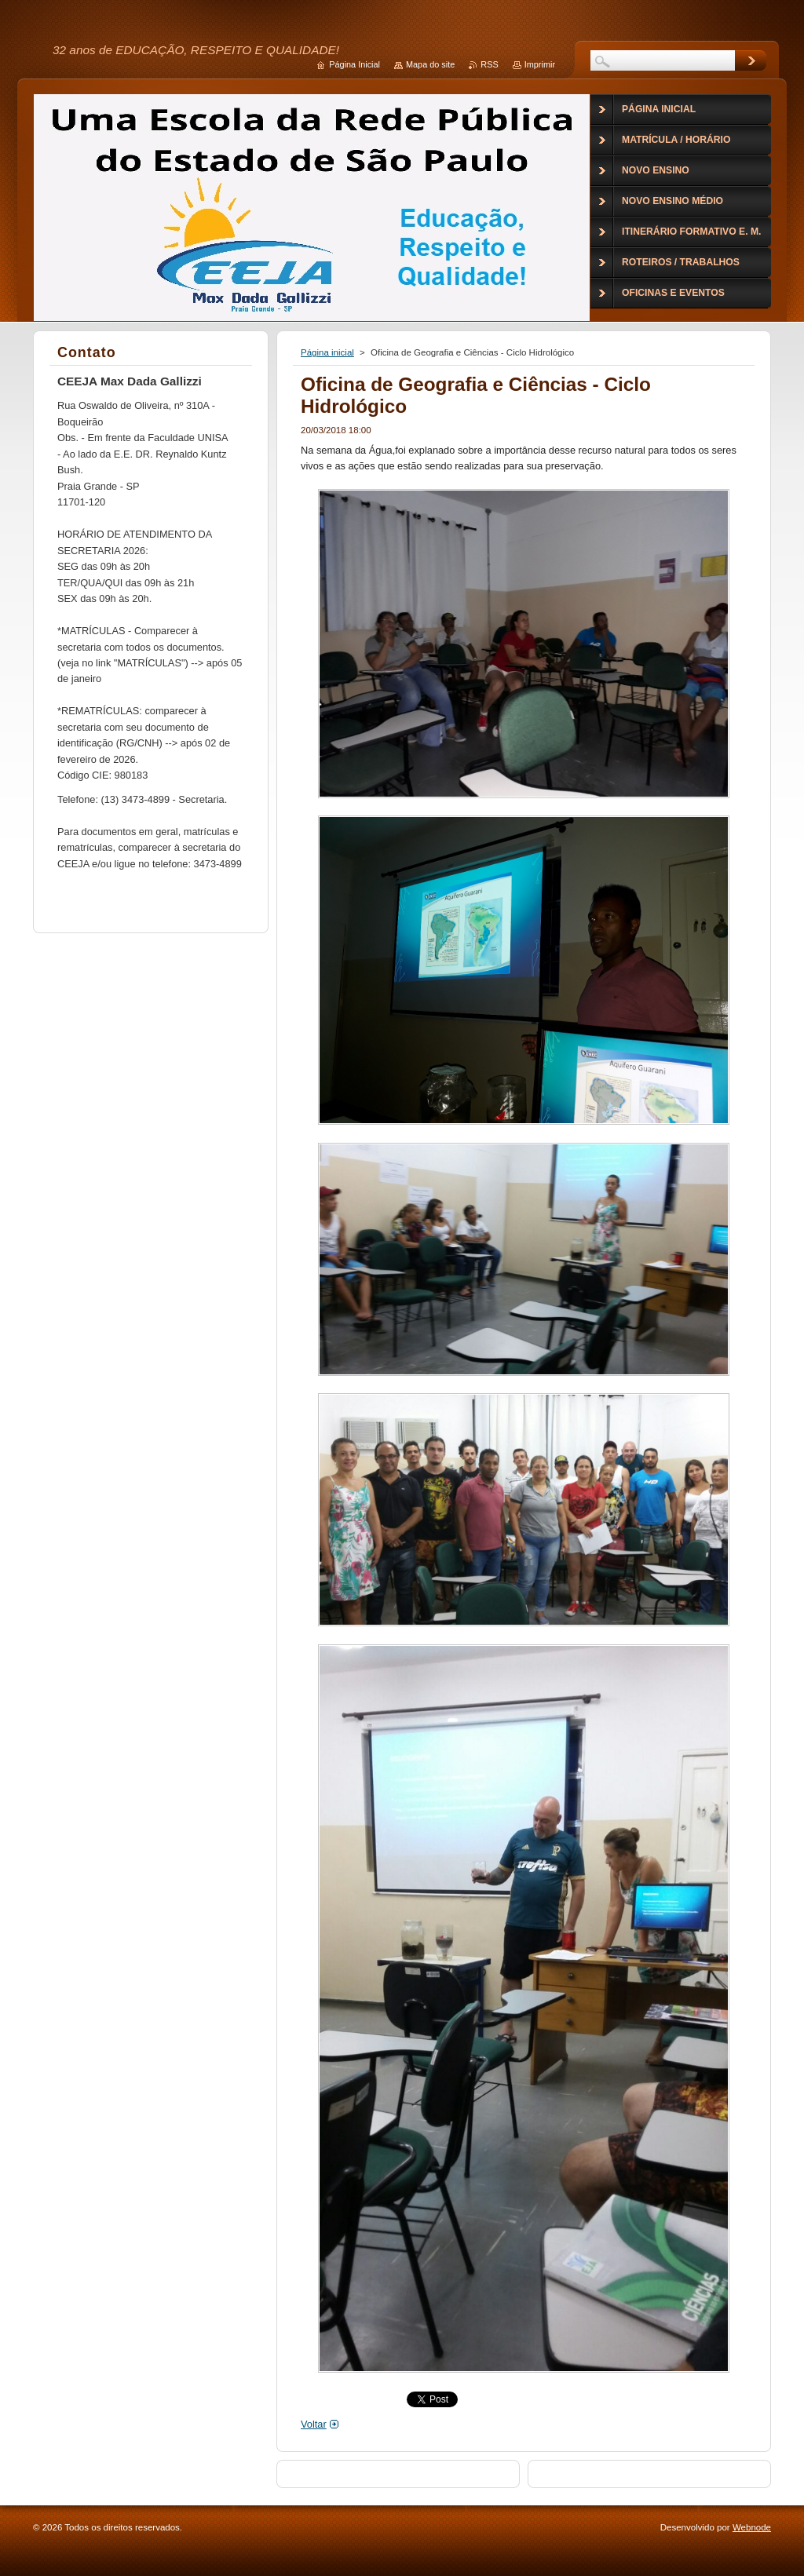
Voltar (314, 2424)
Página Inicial (354, 64)
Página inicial (327, 352)
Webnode (752, 2527)
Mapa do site (430, 64)
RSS (489, 64)
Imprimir (539, 64)
